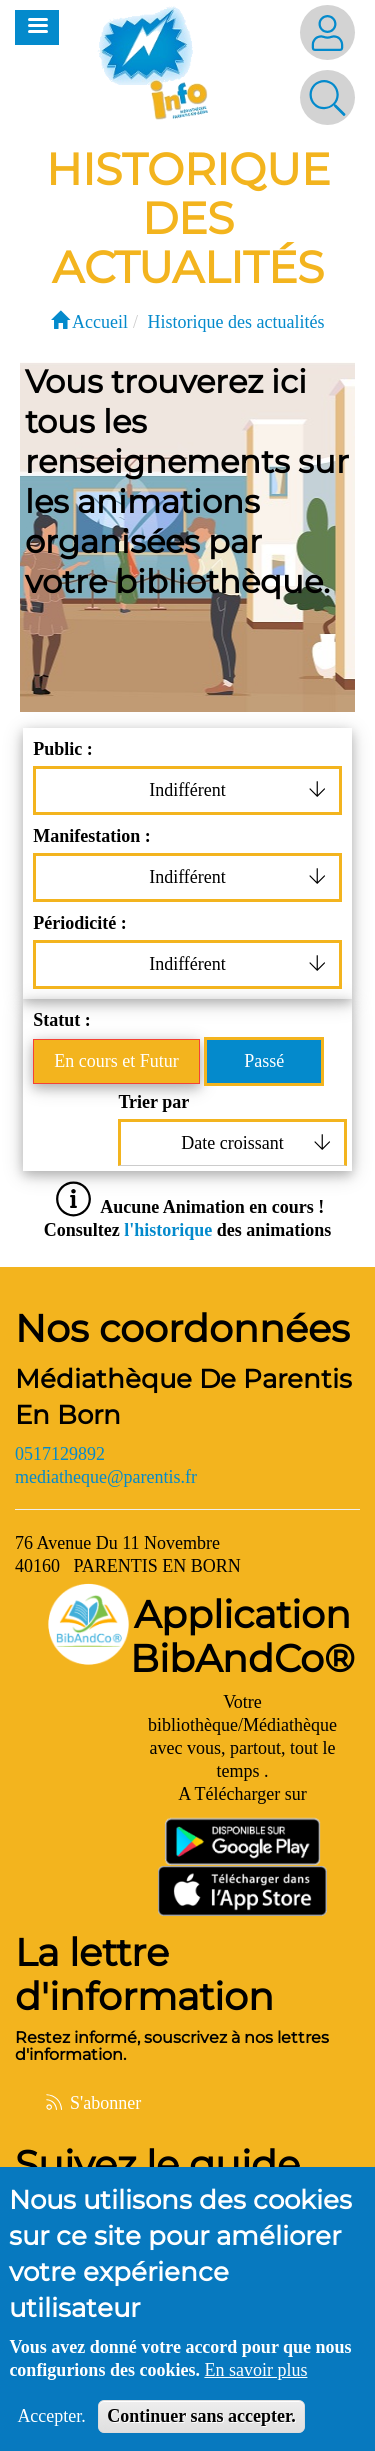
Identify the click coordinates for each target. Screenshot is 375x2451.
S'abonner (92, 2103)
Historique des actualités (236, 322)
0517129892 (60, 1454)
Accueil (89, 322)
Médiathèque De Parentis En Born (183, 1397)
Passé (264, 1061)
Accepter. (51, 2424)
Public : (63, 749)
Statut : (62, 1020)
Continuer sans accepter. (201, 2424)
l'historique (170, 1230)
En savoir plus (255, 2378)
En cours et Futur (116, 1061)
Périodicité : (79, 923)
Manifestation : (91, 836)
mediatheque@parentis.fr (106, 1477)
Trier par (153, 1102)
